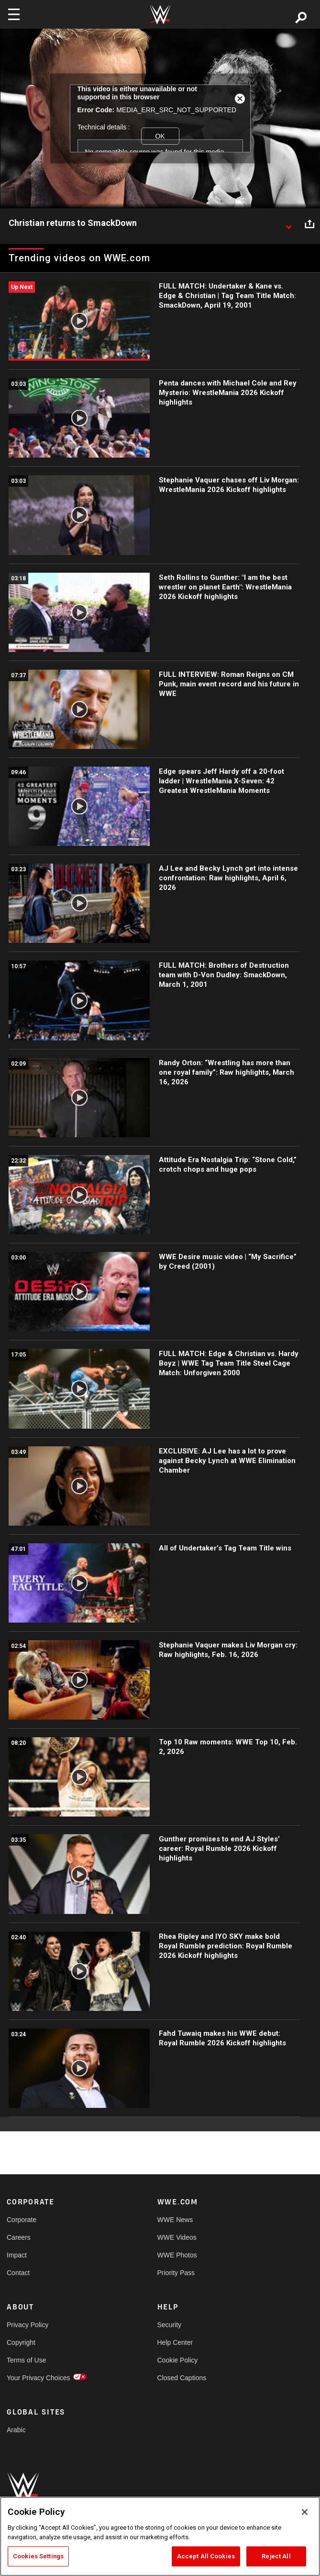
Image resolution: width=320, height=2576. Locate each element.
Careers (19, 2237)
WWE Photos (177, 2255)
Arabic (16, 2430)
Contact (18, 2273)
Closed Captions (182, 2378)
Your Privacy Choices (38, 2378)
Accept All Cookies (206, 2556)
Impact (17, 2255)
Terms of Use (26, 2360)
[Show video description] (288, 223)
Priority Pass (176, 2273)
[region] (160, 2536)
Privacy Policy (27, 2325)
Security (169, 2325)
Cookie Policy (177, 2360)
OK (160, 136)
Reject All (276, 2556)
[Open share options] (309, 223)
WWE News (175, 2219)
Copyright (21, 2342)
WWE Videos (177, 2237)
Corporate (21, 2219)
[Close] (304, 2512)
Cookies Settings (38, 2556)
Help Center (175, 2342)
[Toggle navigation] (14, 14)
